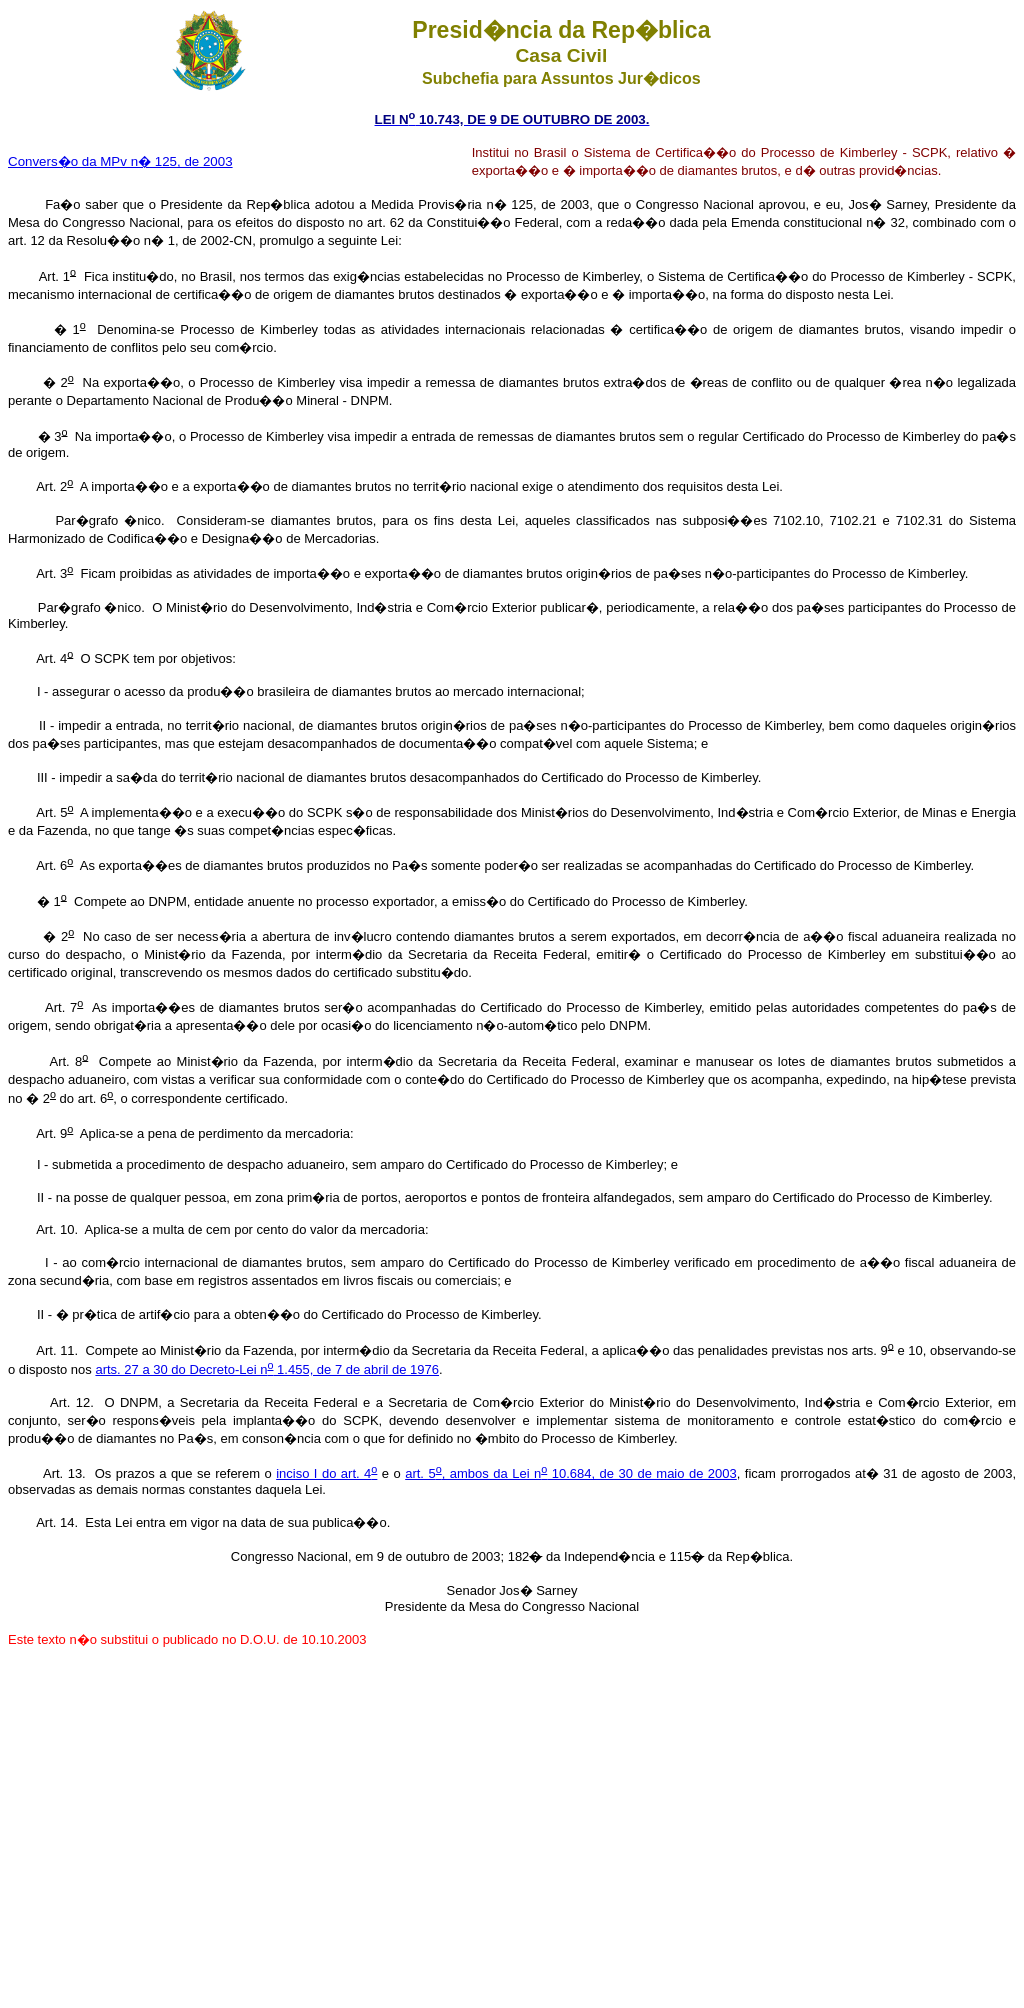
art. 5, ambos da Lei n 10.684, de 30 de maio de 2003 (571, 1473)
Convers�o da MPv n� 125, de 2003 (120, 161)
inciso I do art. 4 (326, 1473)
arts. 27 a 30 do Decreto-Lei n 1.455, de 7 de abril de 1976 (267, 1369)
